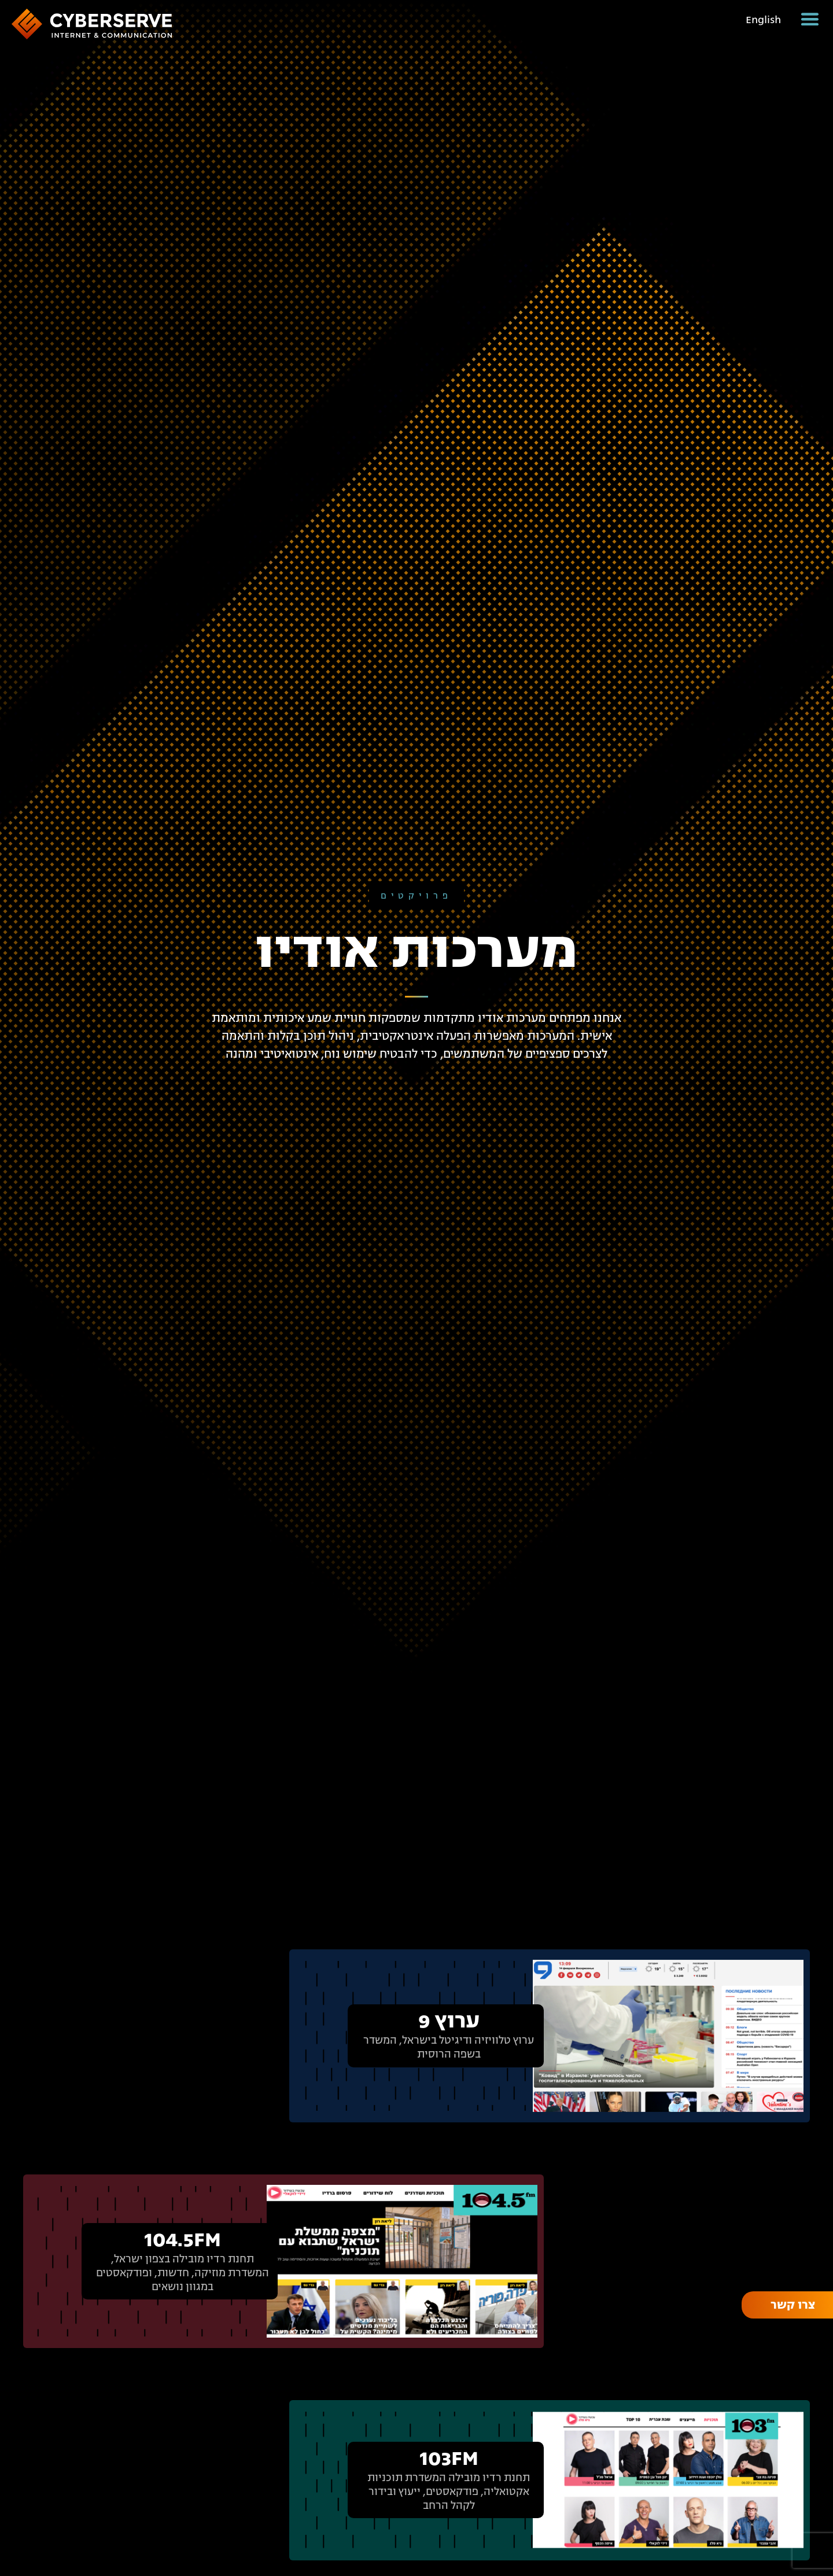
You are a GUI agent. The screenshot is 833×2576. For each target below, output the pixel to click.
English (763, 19)
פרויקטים (416, 895)
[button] (810, 19)
